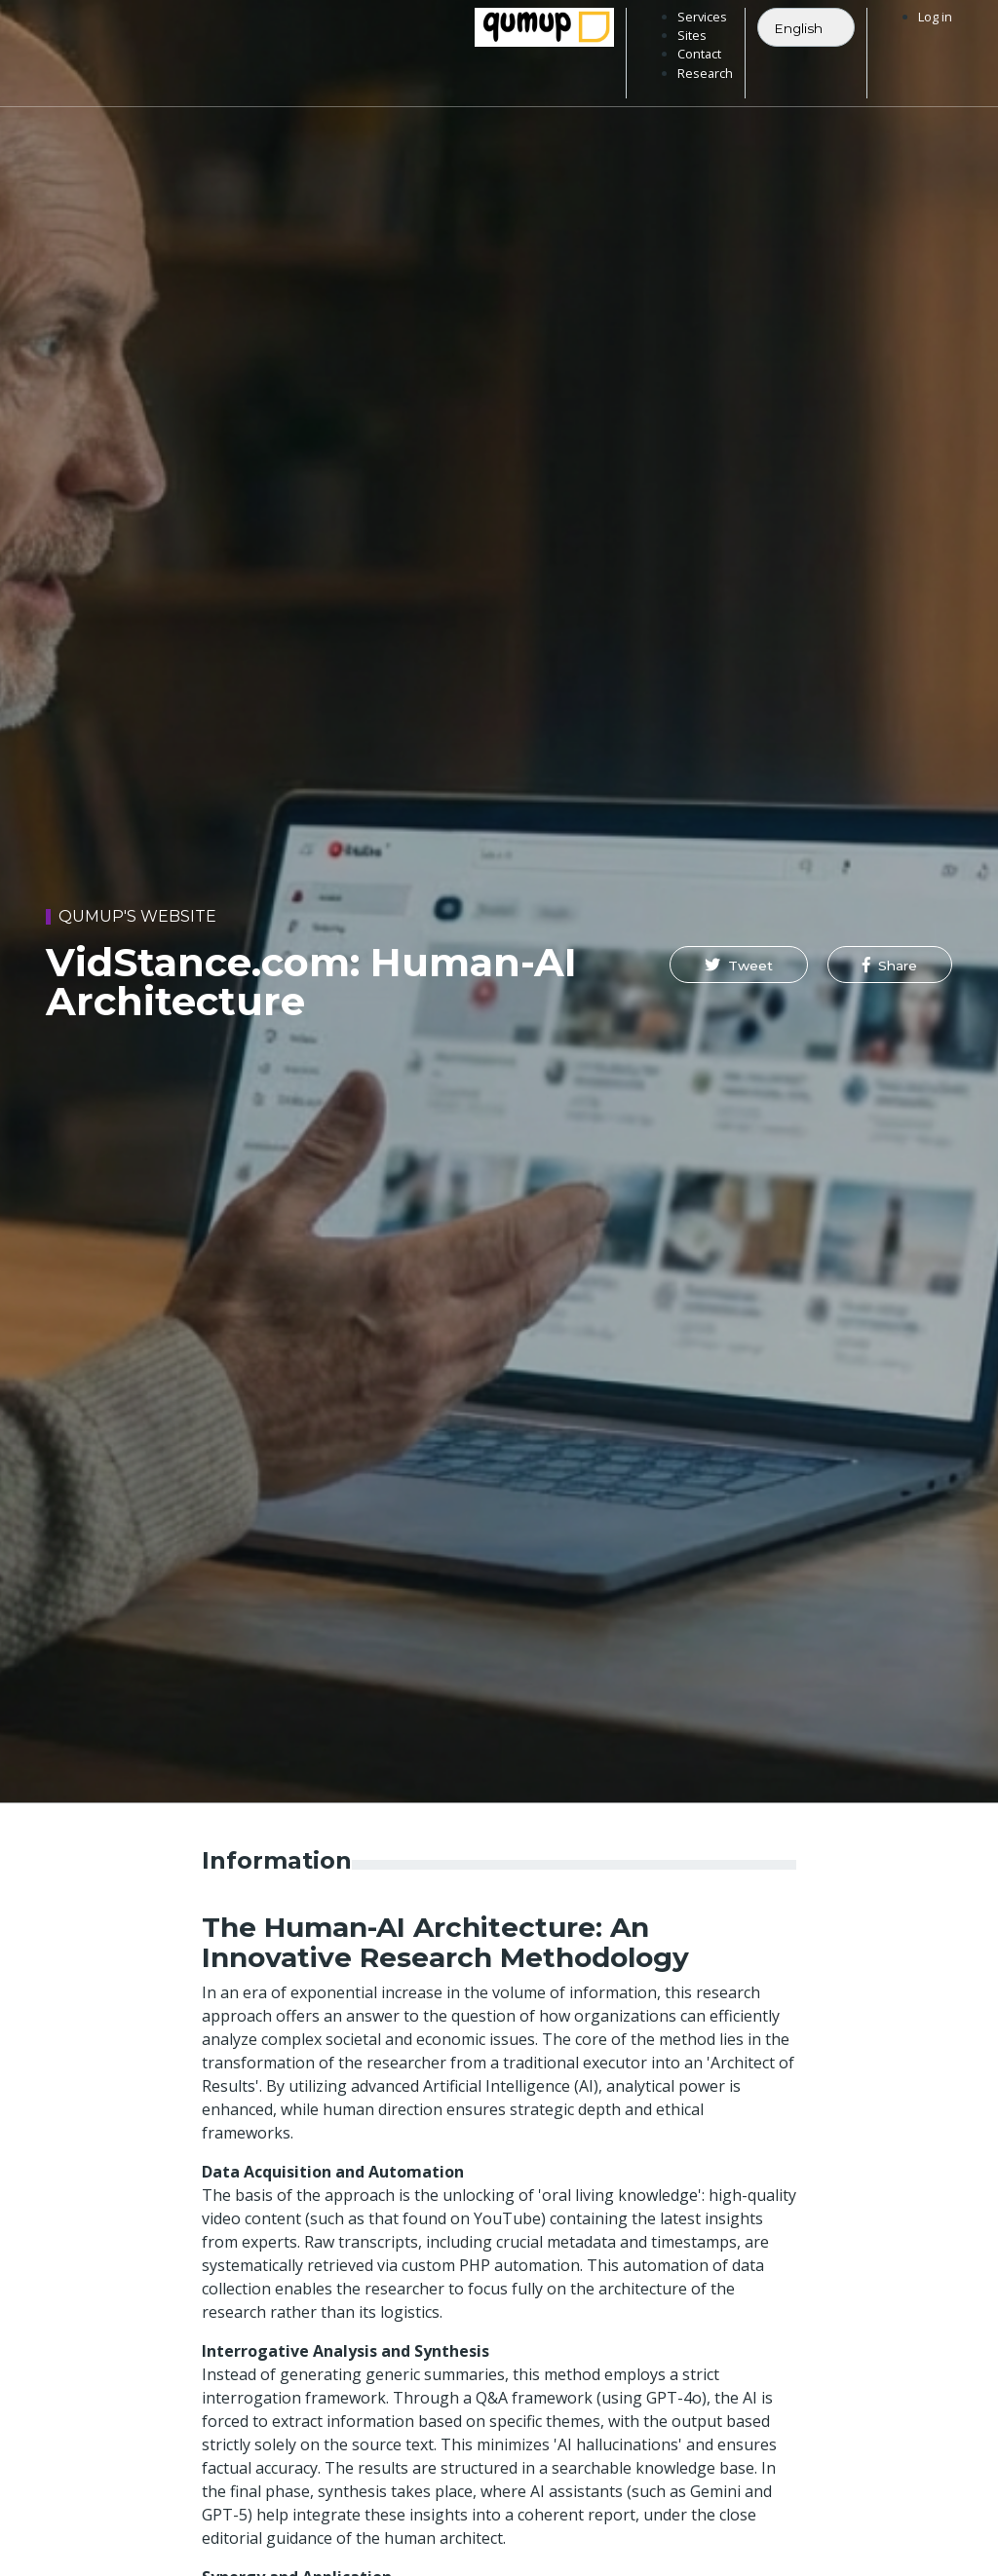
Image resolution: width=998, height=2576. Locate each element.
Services (702, 16)
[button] (739, 964)
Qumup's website (137, 916)
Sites (692, 35)
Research (705, 73)
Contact (699, 53)
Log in (935, 16)
